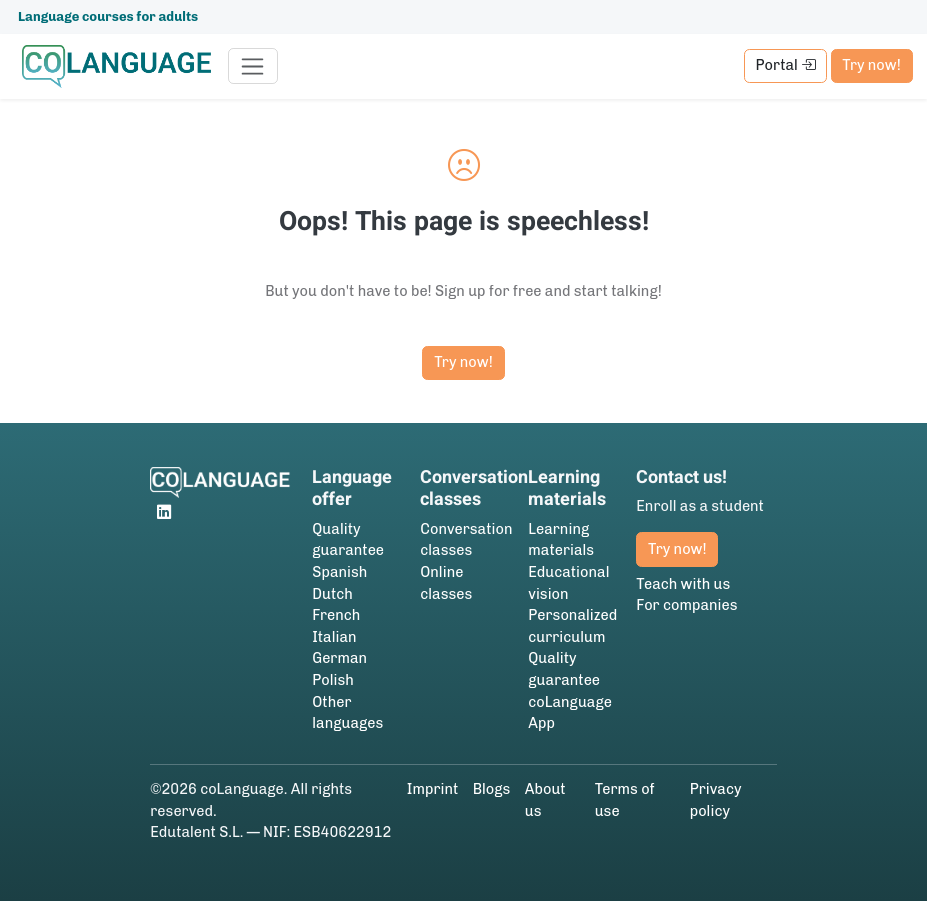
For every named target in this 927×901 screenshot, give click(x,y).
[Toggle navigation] (253, 66)
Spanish (339, 572)
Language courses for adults (108, 16)
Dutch (332, 594)
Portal (786, 65)
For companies (686, 605)
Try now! (871, 65)
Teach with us (683, 584)
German (339, 658)
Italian (334, 637)
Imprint (432, 789)
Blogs (492, 789)
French (336, 615)
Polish (333, 680)
